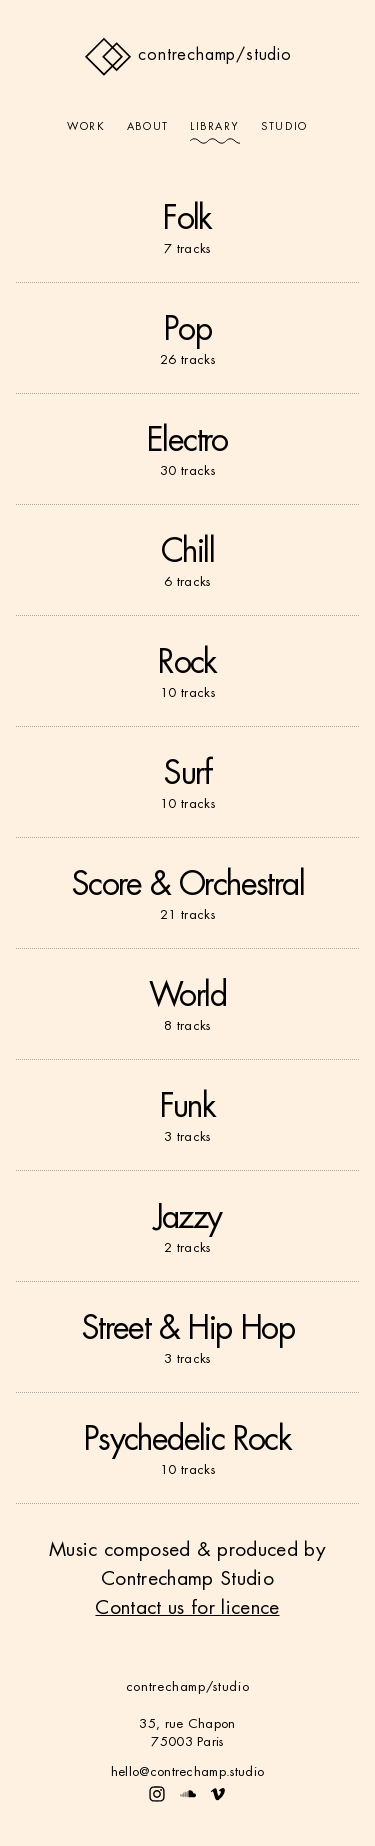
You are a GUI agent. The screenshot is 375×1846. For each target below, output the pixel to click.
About (148, 126)
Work (86, 126)
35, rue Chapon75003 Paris (187, 1732)
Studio (284, 126)
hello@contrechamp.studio (188, 1771)
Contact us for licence (187, 1607)
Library (215, 126)
